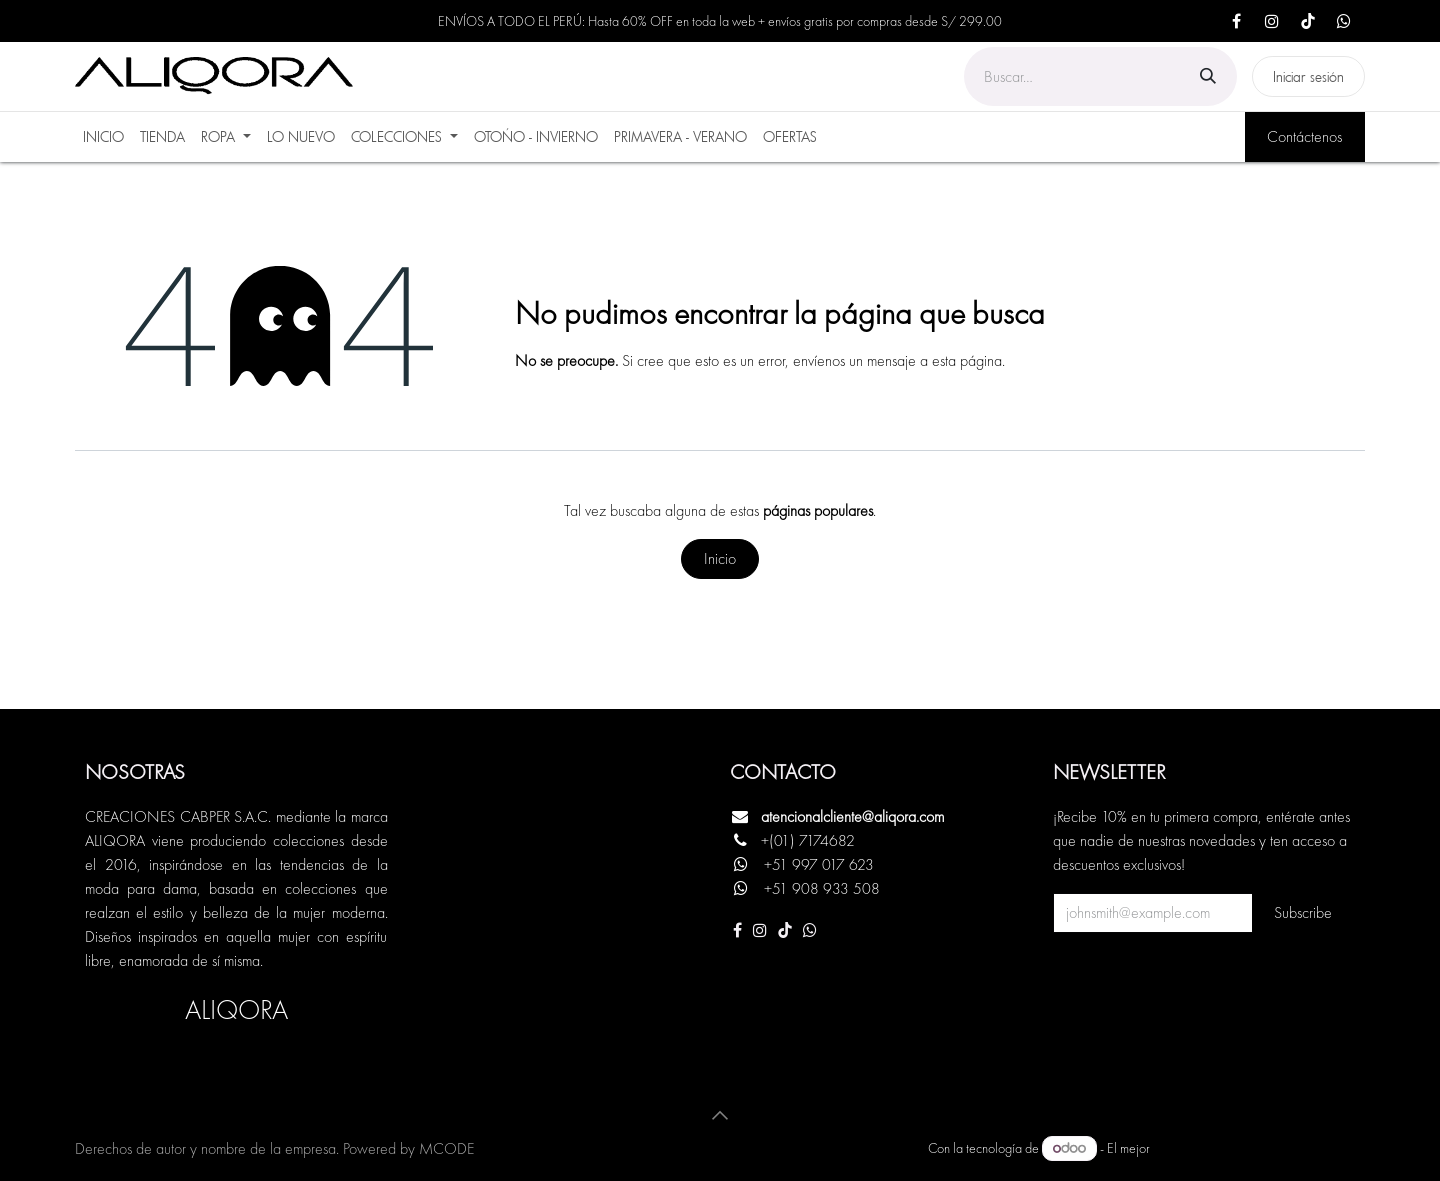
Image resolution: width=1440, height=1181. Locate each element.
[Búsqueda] (1208, 76)
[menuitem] (103, 137)
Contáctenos (1304, 136)
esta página (967, 360)
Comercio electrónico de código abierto (1259, 1148)
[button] (720, 1115)
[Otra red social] (810, 930)
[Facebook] (1236, 21)
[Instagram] (1272, 21)
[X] (1344, 21)
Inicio (720, 558)
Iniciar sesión (1308, 76)
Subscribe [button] (1303, 912)
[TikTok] (1308, 21)
